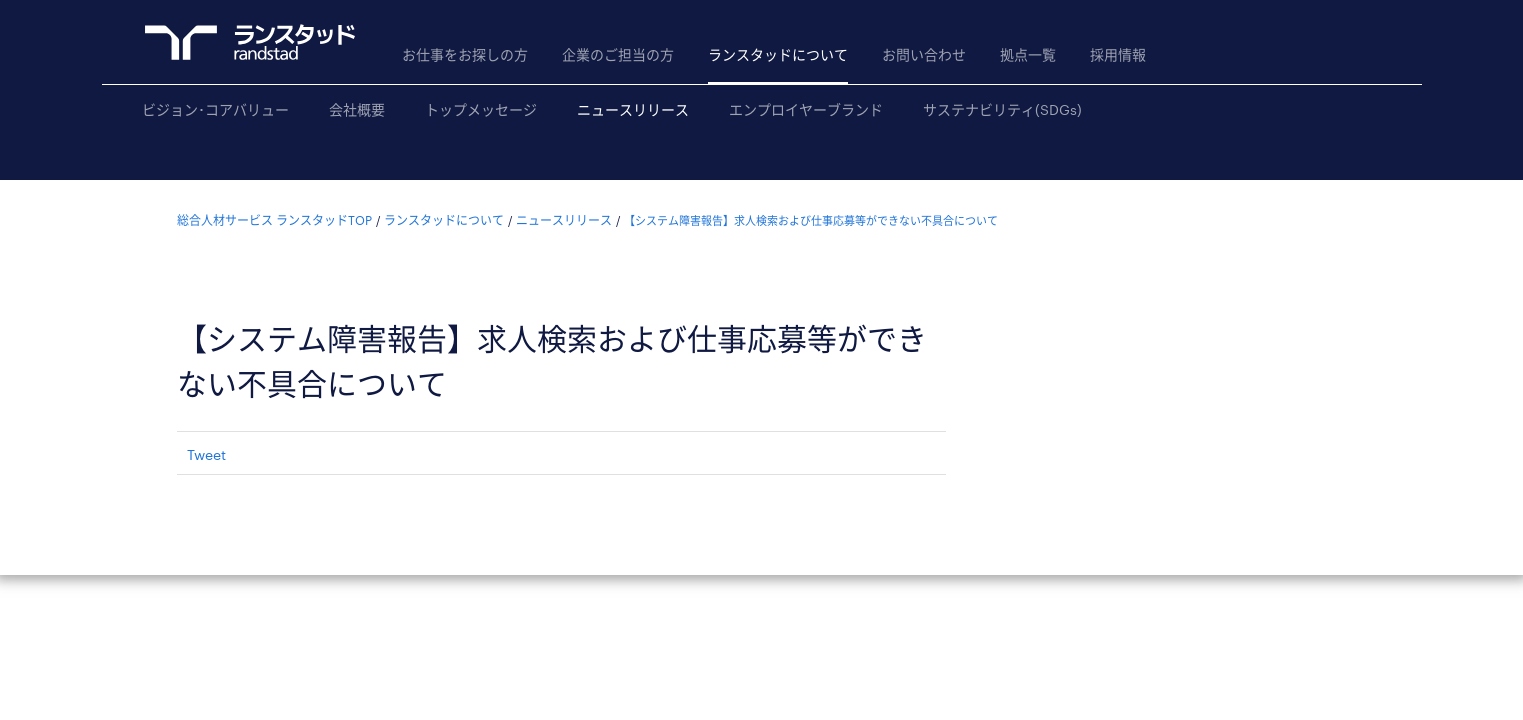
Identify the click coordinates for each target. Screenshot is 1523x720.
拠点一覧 (1028, 54)
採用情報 (1118, 54)
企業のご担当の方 (618, 54)
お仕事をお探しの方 (465, 54)
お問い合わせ (924, 54)
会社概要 (357, 109)
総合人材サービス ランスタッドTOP (274, 220)
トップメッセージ (481, 109)
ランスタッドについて (778, 54)
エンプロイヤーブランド (806, 109)
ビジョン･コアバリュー (215, 109)
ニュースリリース (633, 109)
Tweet (206, 454)
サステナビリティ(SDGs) (1002, 109)
